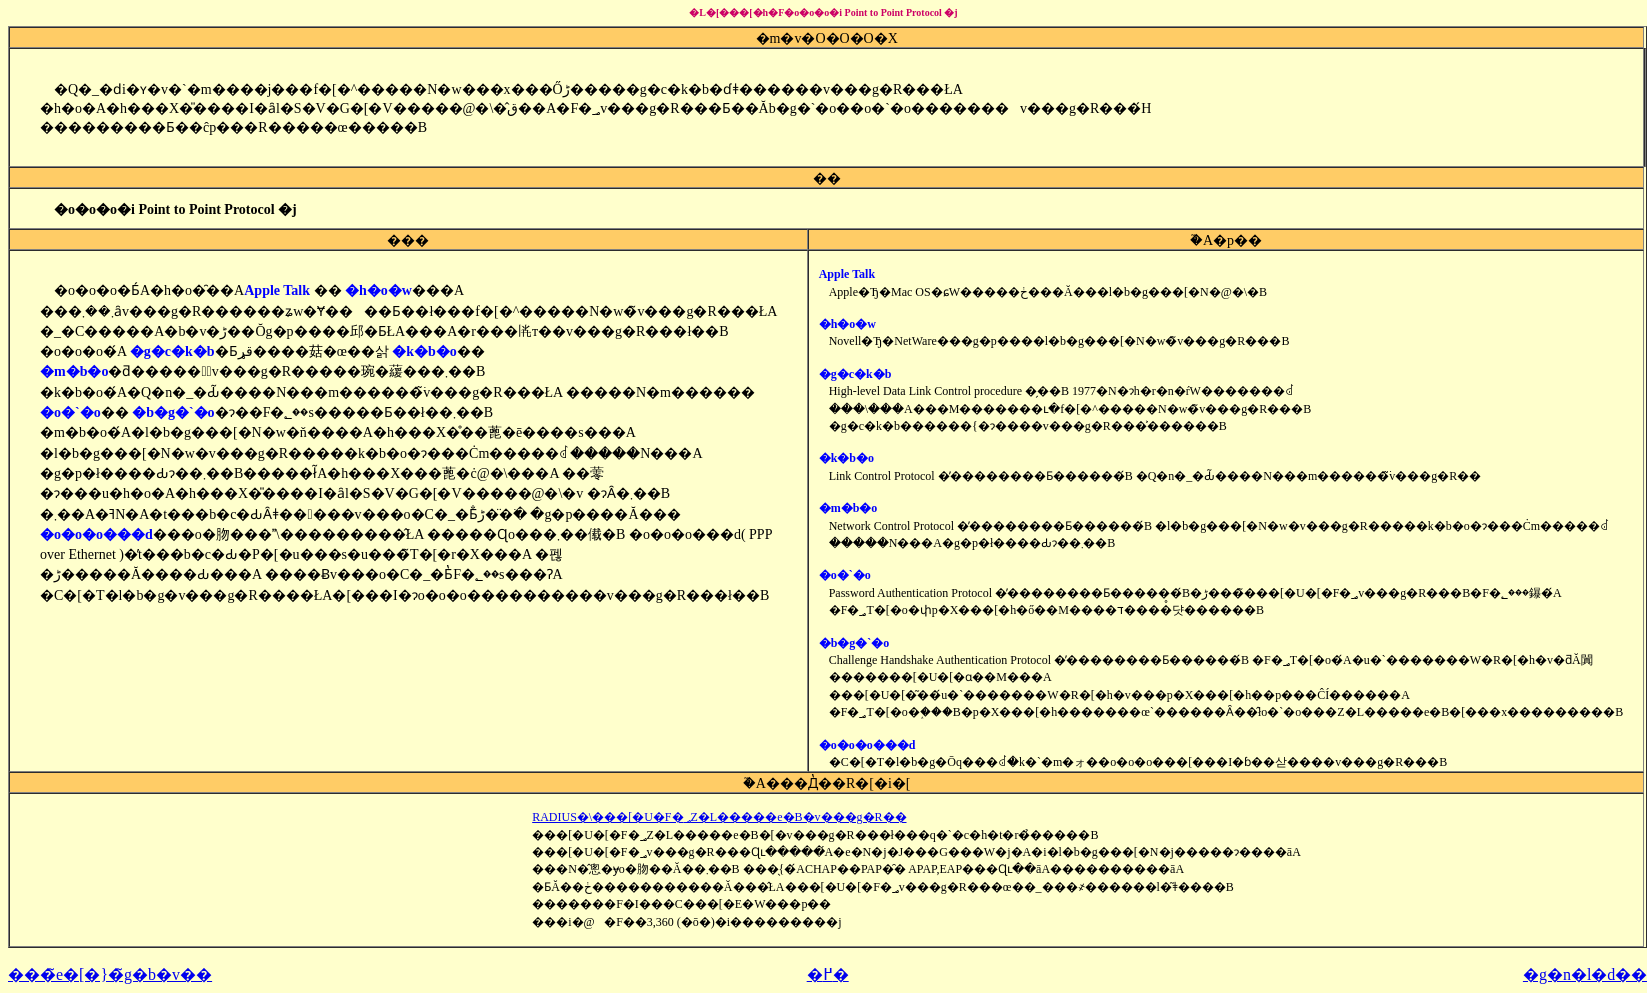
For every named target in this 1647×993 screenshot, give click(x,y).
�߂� (828, 974)
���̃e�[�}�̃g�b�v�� (110, 974)
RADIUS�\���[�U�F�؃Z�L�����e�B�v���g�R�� (719, 817)
